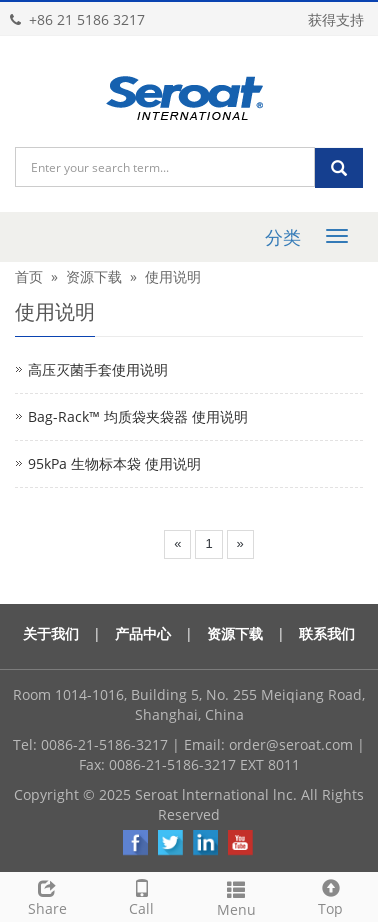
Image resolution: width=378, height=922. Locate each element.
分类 (283, 237)
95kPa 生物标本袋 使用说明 (114, 463)
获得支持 (336, 19)
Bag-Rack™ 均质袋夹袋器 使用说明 (138, 416)
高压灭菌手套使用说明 (98, 369)
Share (47, 895)
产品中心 (143, 633)
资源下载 (94, 276)
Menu (236, 896)
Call (142, 895)
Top (331, 895)
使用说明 (173, 276)
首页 (29, 276)
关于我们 (51, 633)
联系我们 (327, 633)
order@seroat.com (291, 744)
